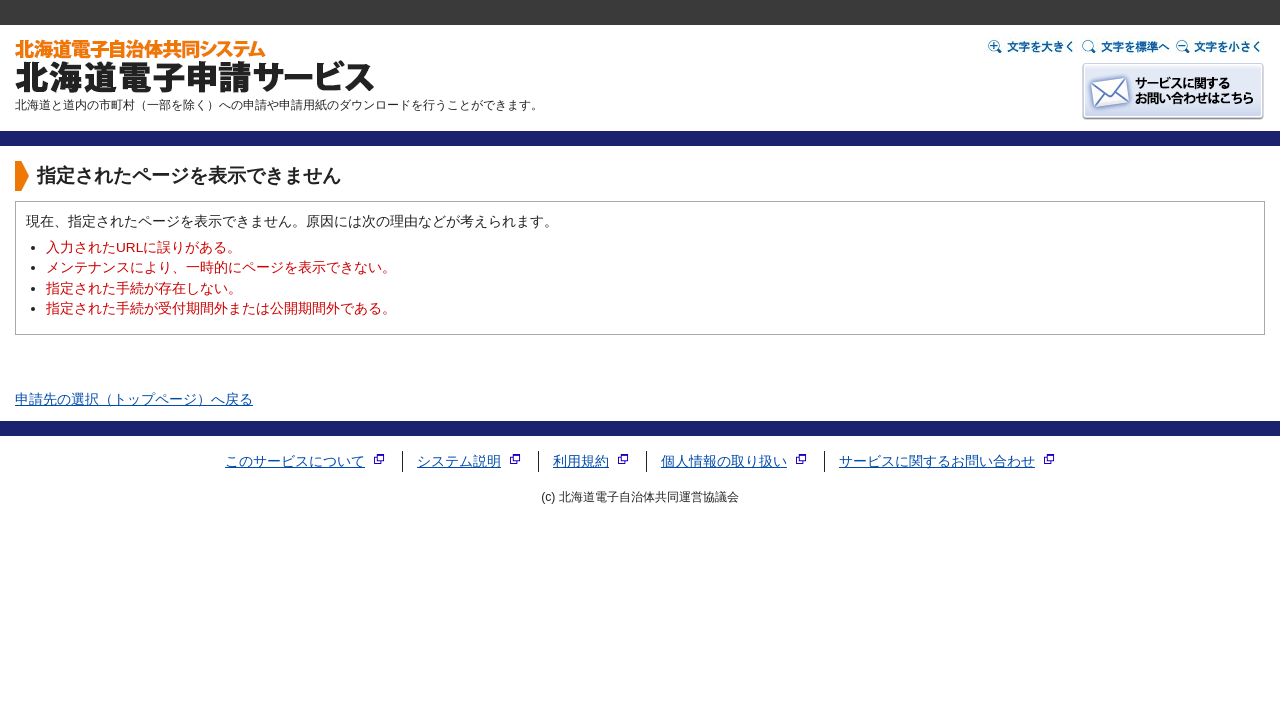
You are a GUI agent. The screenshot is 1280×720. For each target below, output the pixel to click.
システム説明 (459, 461)
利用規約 (581, 461)
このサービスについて (295, 461)
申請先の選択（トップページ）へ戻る (134, 399)
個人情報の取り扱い (724, 461)
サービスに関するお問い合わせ (937, 461)
